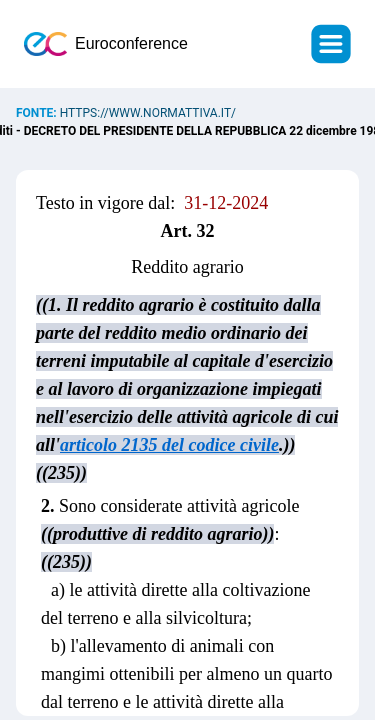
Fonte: (38, 113)
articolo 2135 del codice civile (169, 445)
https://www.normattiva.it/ (148, 113)
